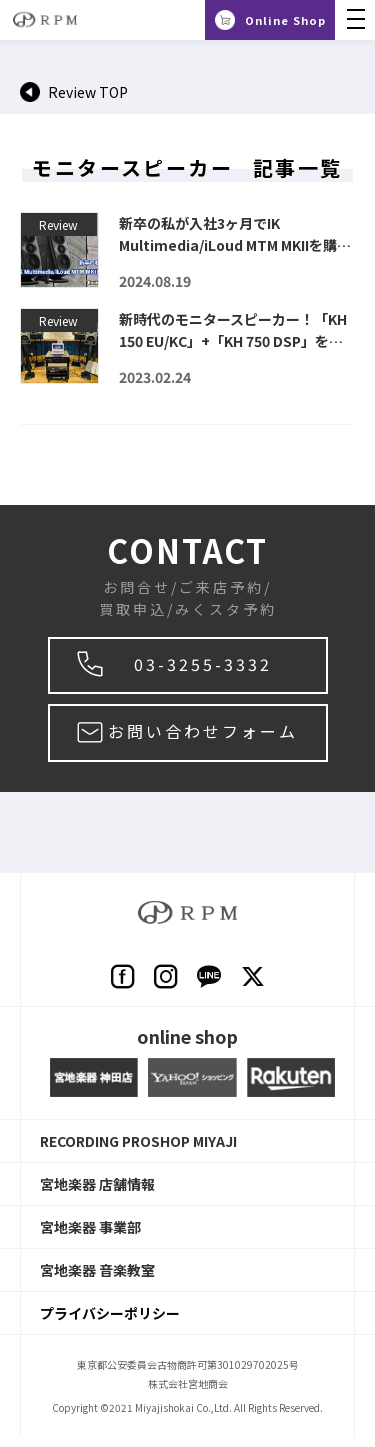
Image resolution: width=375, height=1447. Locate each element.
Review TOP (88, 92)
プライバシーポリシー (110, 1313)
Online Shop (285, 20)
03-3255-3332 (203, 664)
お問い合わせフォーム (203, 731)
